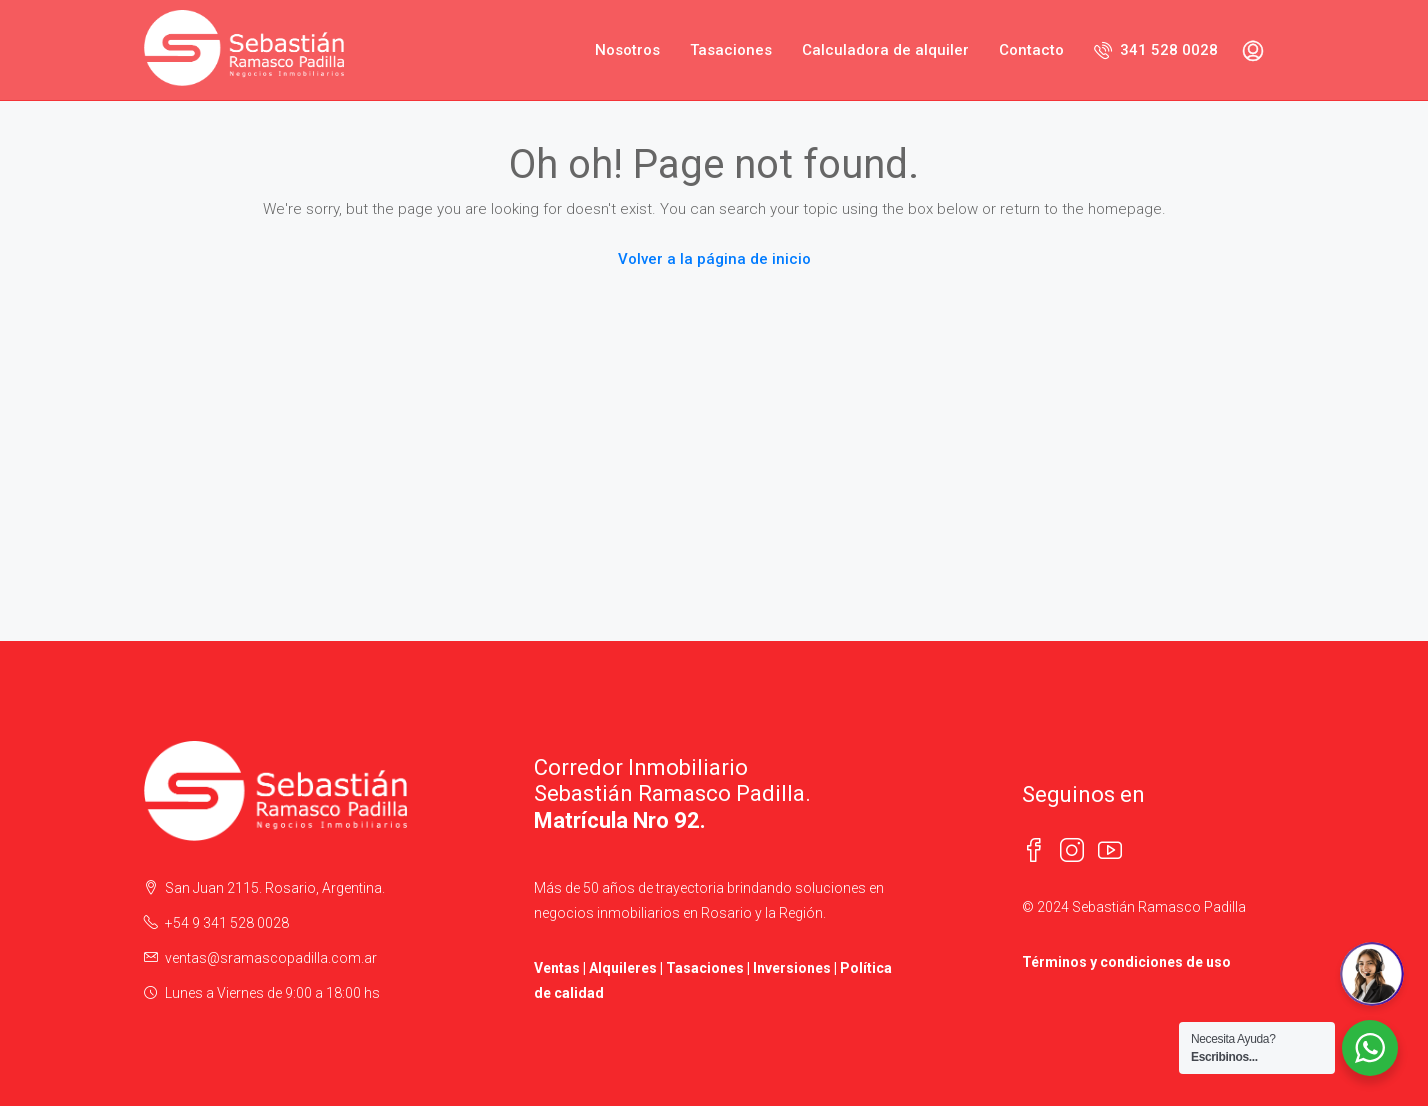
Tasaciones (731, 50)
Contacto (1031, 50)
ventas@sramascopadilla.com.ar (271, 958)
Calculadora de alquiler (885, 50)
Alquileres (623, 968)
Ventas (557, 968)
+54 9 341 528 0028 (227, 923)
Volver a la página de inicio (714, 259)
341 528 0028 (1156, 50)
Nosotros (627, 50)
